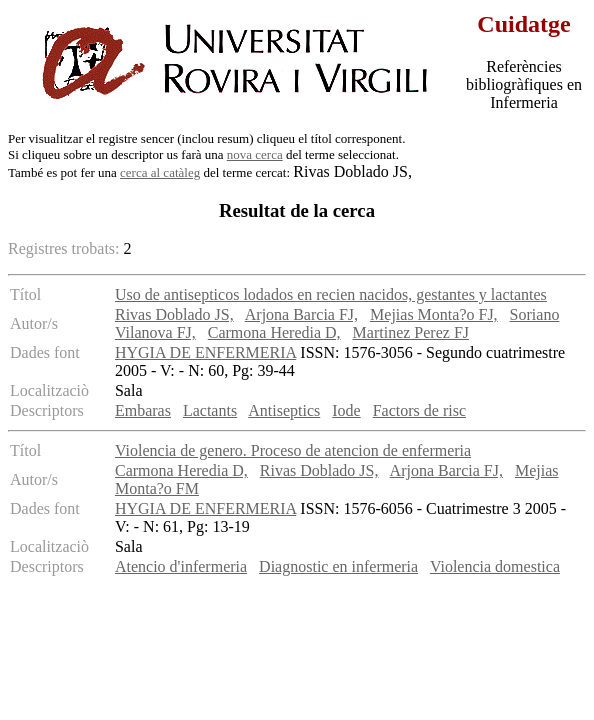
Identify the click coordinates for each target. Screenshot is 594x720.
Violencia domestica (495, 566)
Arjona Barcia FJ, (301, 314)
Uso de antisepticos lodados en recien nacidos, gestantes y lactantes (331, 294)
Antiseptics (284, 410)
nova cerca (255, 154)
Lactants (210, 410)
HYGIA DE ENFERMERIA (205, 352)
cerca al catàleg (160, 172)
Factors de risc (419, 410)
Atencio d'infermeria (181, 566)
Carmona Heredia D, (274, 332)
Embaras (143, 410)
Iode (346, 410)
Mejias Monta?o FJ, (434, 314)
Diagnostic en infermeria (338, 566)
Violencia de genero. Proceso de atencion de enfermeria (293, 450)
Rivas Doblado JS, (174, 314)
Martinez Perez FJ (411, 332)
